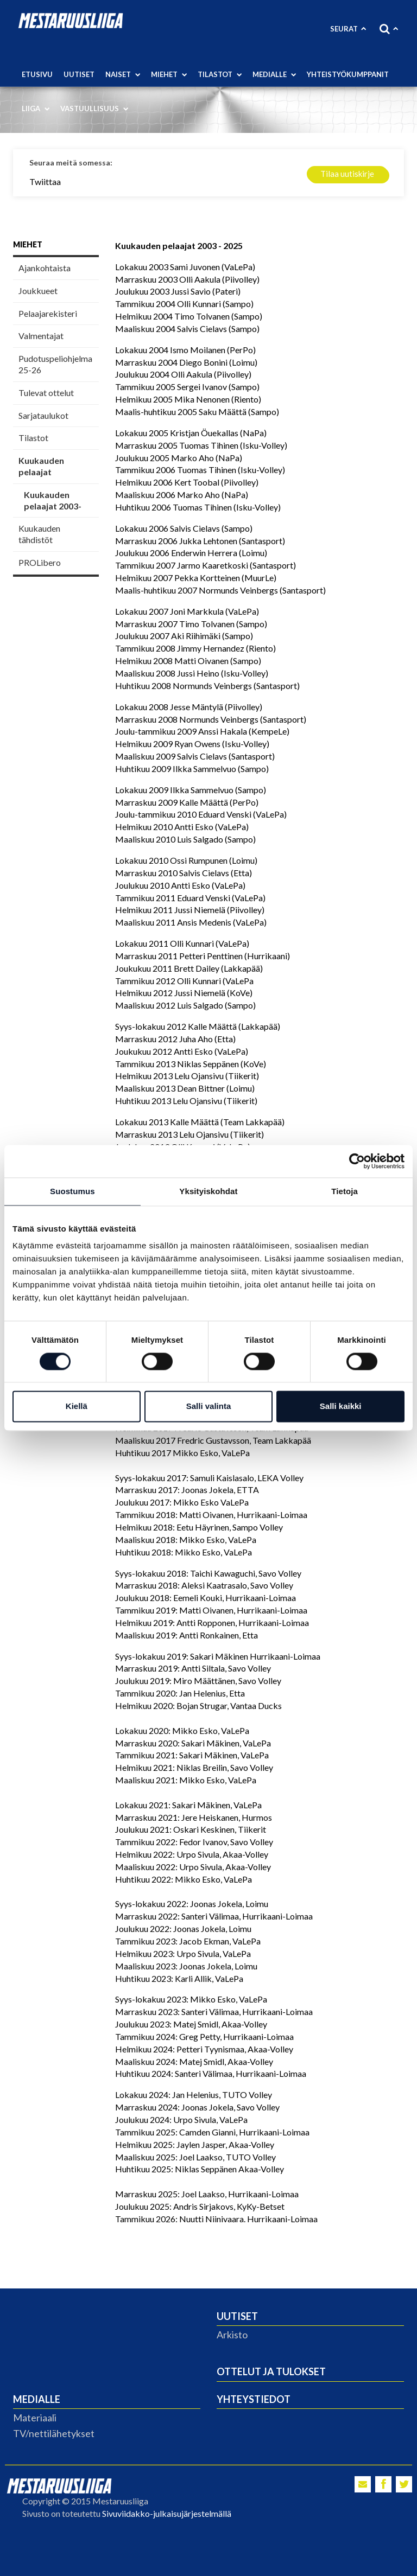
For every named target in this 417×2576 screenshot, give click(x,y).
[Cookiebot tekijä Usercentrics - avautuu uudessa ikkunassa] (357, 1161)
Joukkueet (38, 290)
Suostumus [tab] (72, 1191)
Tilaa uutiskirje (347, 173)
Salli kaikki (341, 1406)
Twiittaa (45, 181)
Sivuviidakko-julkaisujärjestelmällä (166, 2513)
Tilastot (220, 74)
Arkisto (232, 2335)
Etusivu (37, 74)
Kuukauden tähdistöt (39, 534)
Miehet (169, 74)
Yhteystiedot (253, 2399)
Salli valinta (208, 1406)
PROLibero (39, 562)
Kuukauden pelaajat (41, 466)
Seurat (348, 28)
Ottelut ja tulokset (271, 2371)
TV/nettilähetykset (53, 2433)
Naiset (122, 74)
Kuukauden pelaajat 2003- (52, 500)
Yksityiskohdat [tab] (208, 1191)
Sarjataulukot (43, 415)
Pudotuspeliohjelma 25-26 (55, 364)
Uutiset (79, 74)
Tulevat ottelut (46, 392)
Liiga (35, 108)
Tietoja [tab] (344, 1191)
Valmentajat (41, 335)
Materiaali (34, 2418)
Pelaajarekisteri (47, 313)
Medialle (274, 74)
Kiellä (76, 1406)
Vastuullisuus (94, 108)
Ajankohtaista (44, 268)
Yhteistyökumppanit (348, 74)
